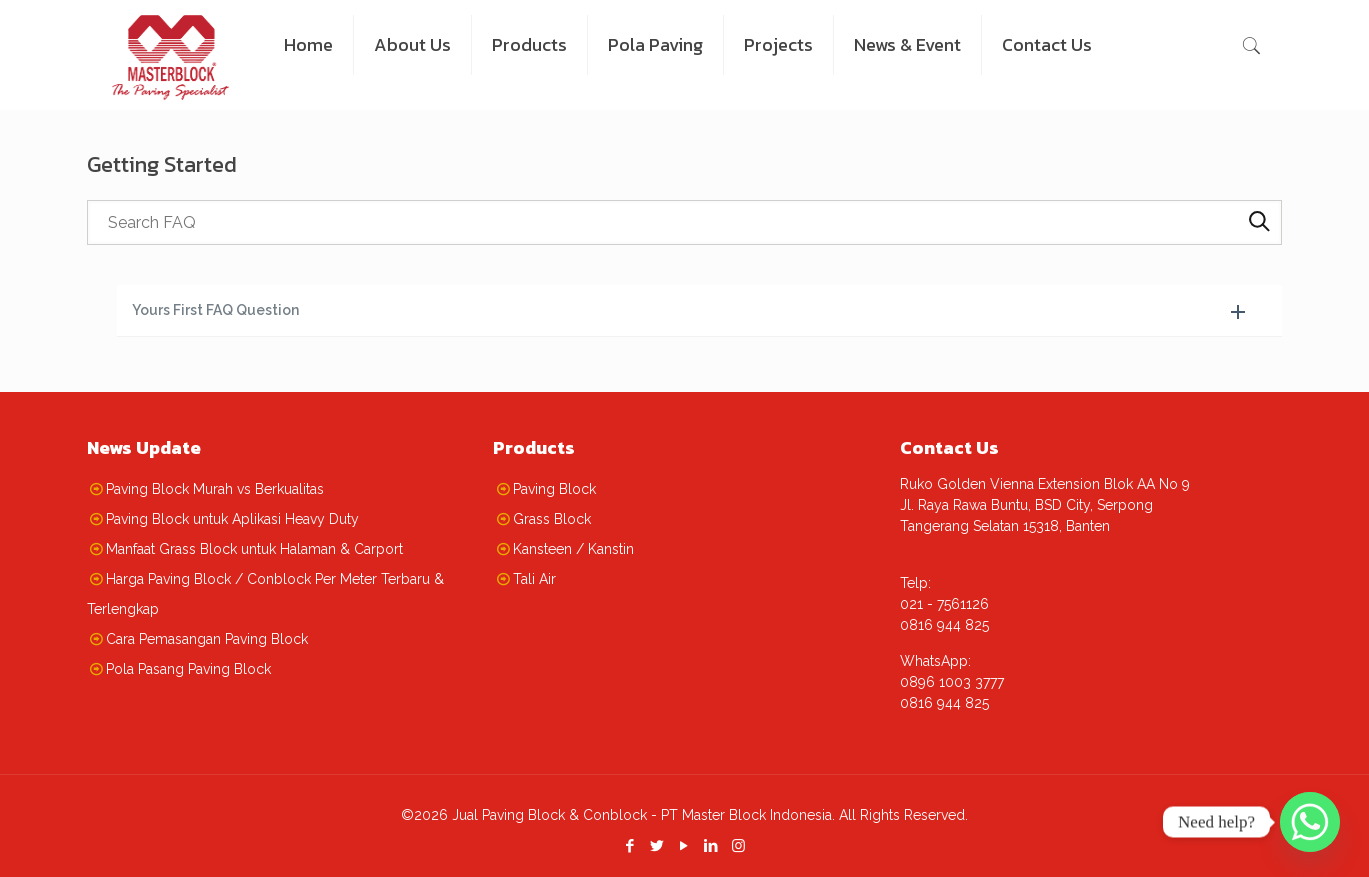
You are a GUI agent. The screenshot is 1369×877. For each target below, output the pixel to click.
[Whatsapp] (1310, 822)
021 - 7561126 (944, 604)
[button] (700, 310)
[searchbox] (685, 222)
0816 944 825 (944, 625)
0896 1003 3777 (952, 682)
